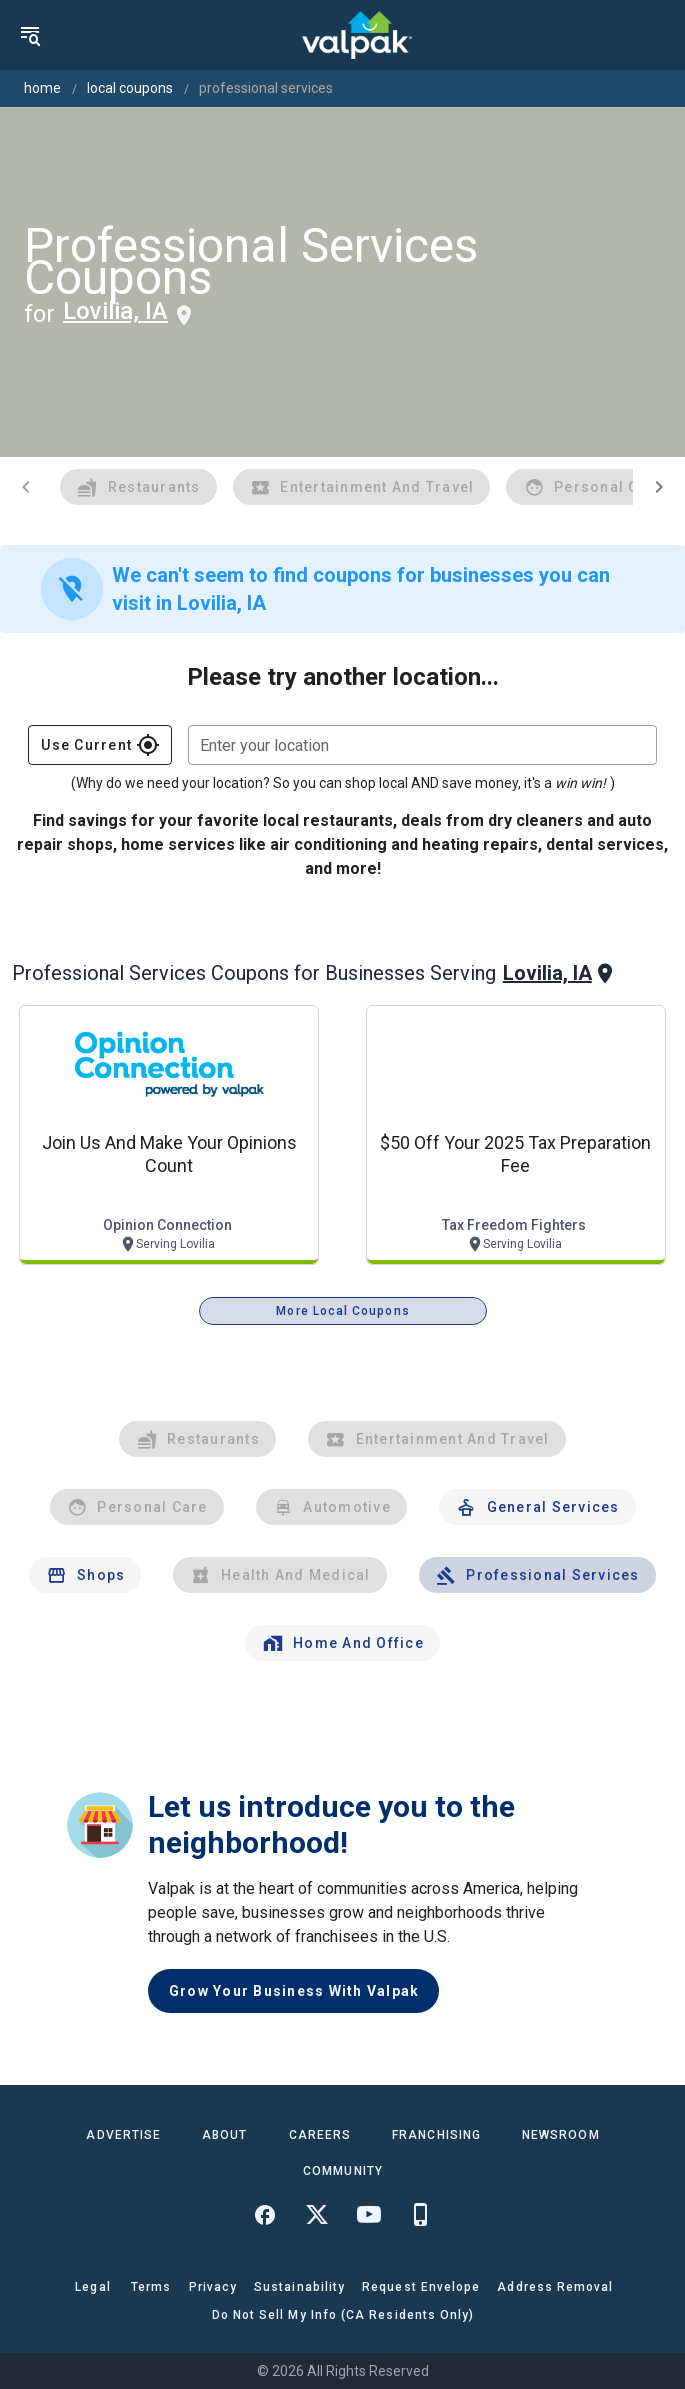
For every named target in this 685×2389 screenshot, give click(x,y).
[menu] (30, 35)
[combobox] (422, 745)
